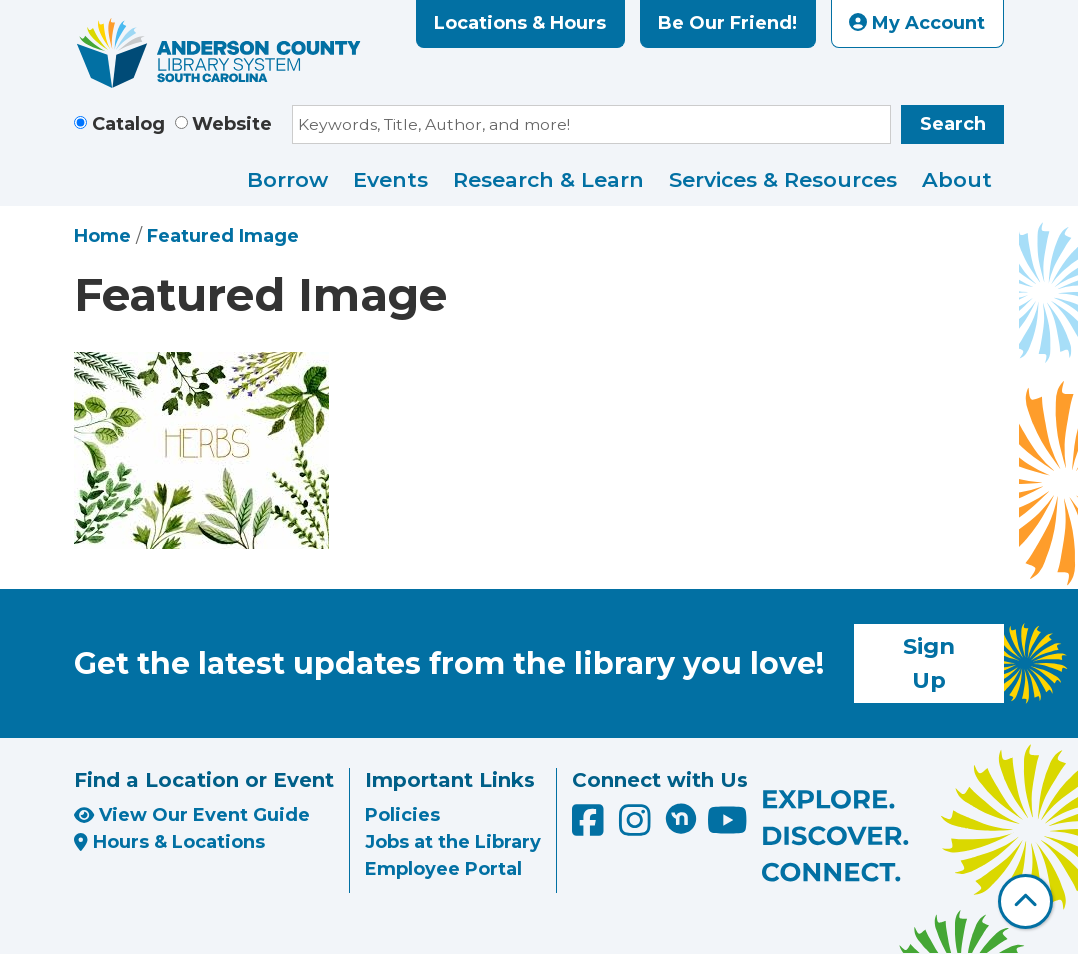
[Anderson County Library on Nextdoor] (681, 818)
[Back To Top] (1025, 901)
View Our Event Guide (192, 815)
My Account (917, 23)
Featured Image (223, 236)
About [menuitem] (957, 179)
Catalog (128, 124)
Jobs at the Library (453, 842)
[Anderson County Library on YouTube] (727, 828)
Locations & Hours (520, 23)
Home (102, 236)
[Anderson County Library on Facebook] (590, 828)
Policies (402, 815)
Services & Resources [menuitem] (783, 179)
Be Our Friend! (727, 23)
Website (232, 124)
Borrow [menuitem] (287, 179)
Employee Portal (443, 869)
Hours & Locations (169, 842)
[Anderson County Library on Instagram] (637, 828)
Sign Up (929, 663)
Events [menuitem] (390, 179)
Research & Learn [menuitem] (548, 179)
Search (953, 124)
